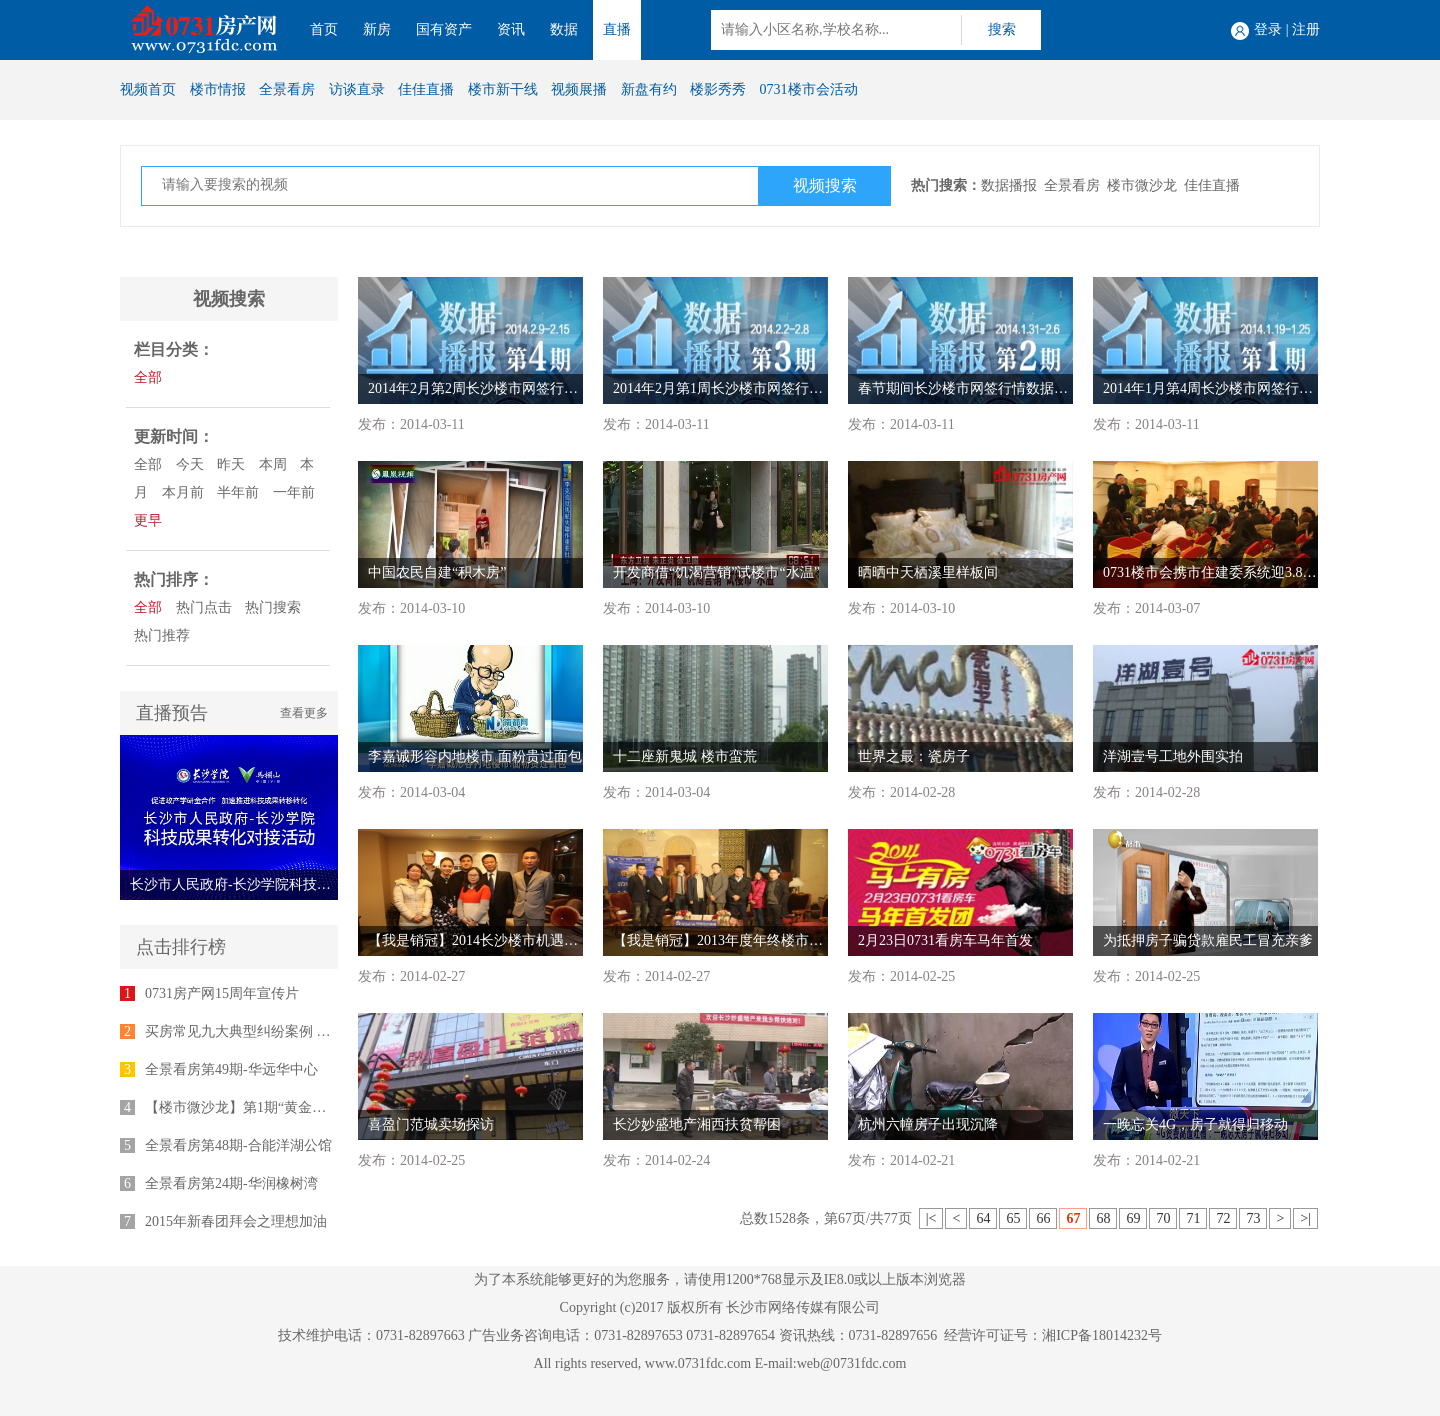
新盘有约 (649, 89)
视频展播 (579, 89)
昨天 (231, 464)
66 (1043, 1218)
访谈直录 (357, 89)
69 (1133, 1218)
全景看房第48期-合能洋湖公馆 (238, 1145)
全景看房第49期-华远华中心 (231, 1069)
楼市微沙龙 (1142, 185)
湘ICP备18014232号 (1102, 1335)
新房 (377, 29)
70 (1163, 1218)
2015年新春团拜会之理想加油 (236, 1221)
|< (931, 1218)
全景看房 (287, 89)
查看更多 (304, 713)
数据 (564, 29)
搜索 (1002, 29)
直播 (617, 29)
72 (1223, 1218)
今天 (190, 464)
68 (1103, 1218)
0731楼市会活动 (809, 89)
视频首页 (148, 89)
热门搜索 (273, 607)
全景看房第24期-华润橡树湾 (231, 1183)
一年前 (294, 492)
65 (1013, 1218)
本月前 (183, 492)
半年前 (238, 492)
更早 (148, 520)
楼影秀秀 (718, 89)
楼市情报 (218, 89)
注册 (1306, 29)
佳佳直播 (426, 89)
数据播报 (1009, 185)
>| (1305, 1218)
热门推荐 (162, 635)
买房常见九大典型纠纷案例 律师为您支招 (273, 1031)
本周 (273, 464)
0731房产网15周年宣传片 (222, 993)
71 (1193, 1218)
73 (1253, 1218)
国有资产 (444, 29)
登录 (1268, 29)
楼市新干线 (503, 89)
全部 (148, 377)
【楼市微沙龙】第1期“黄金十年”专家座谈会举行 (294, 1107)
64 (983, 1218)
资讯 (511, 29)
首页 (324, 29)
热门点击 (204, 607)
